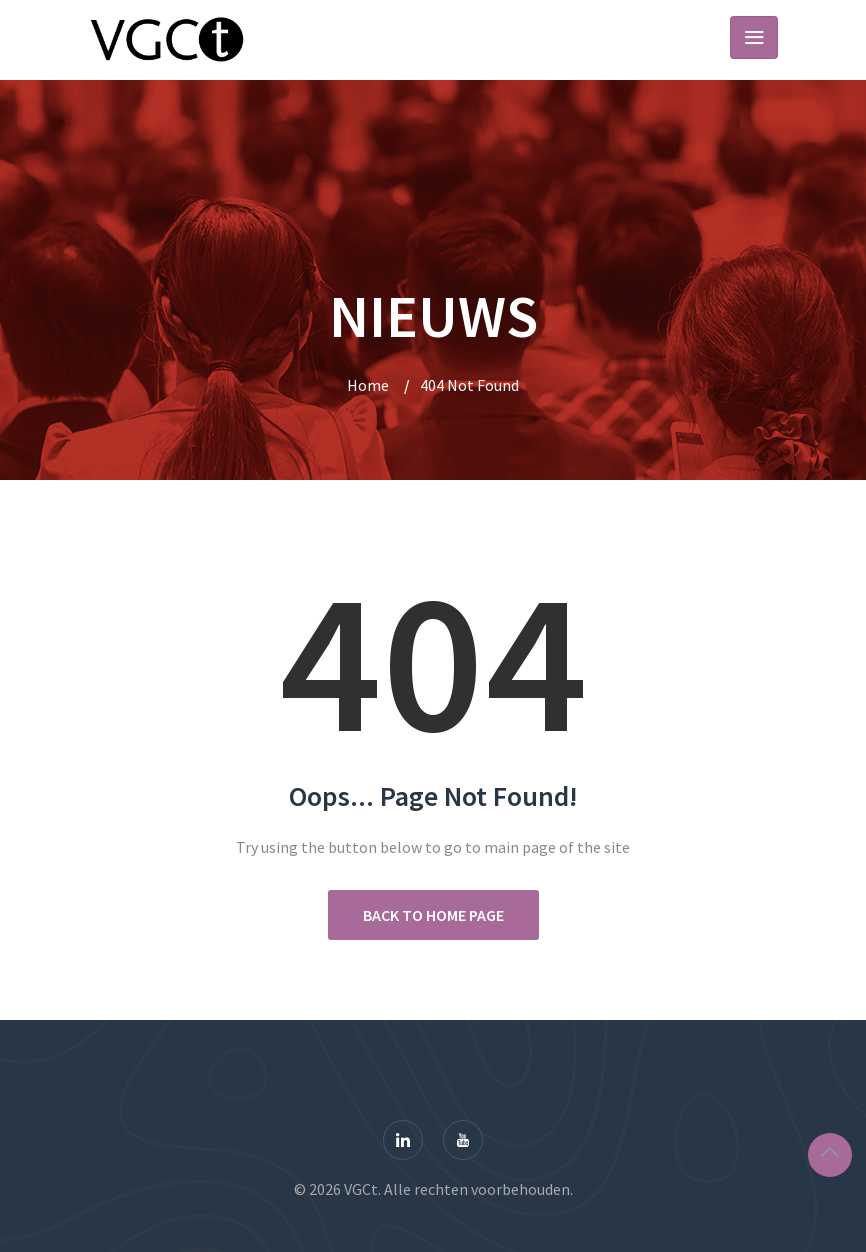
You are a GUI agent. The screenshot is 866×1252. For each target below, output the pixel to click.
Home (368, 385)
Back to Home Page (433, 915)
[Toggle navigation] (754, 37)
